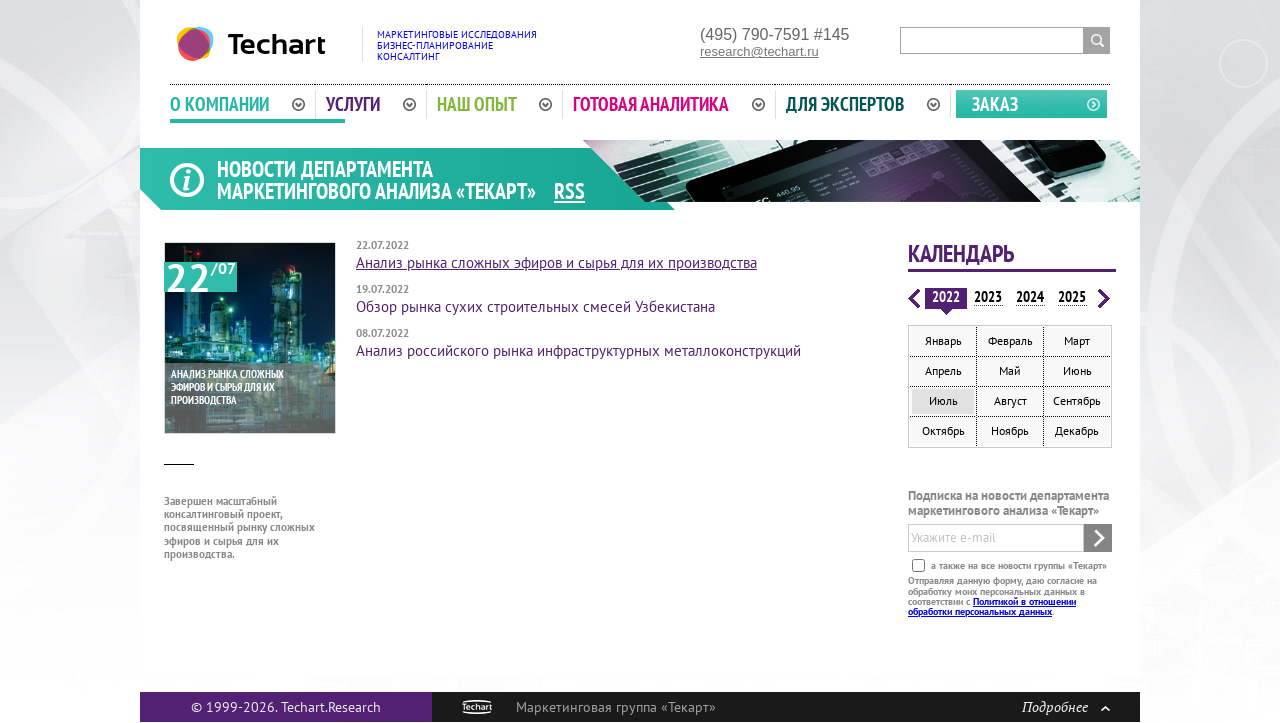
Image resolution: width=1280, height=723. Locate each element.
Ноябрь (1010, 430)
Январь (943, 340)
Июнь (1077, 370)
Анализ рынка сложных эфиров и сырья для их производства (556, 262)
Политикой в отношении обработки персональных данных (992, 606)
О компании (237, 104)
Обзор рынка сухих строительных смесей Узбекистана (535, 306)
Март (1077, 340)
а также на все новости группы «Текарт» (1017, 565)
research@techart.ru (759, 51)
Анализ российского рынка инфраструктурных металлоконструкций (578, 350)
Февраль (1010, 340)
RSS (569, 191)
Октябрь (943, 430)
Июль (943, 400)
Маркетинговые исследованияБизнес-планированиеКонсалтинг (457, 45)
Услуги (371, 104)
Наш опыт (495, 104)
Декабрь (1077, 430)
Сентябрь (1077, 400)
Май (1010, 370)
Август (1010, 400)
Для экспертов (863, 104)
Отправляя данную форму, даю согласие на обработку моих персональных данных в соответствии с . (1002, 596)
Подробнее (1066, 706)
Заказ (995, 104)
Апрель (943, 370)
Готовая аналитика (669, 104)
